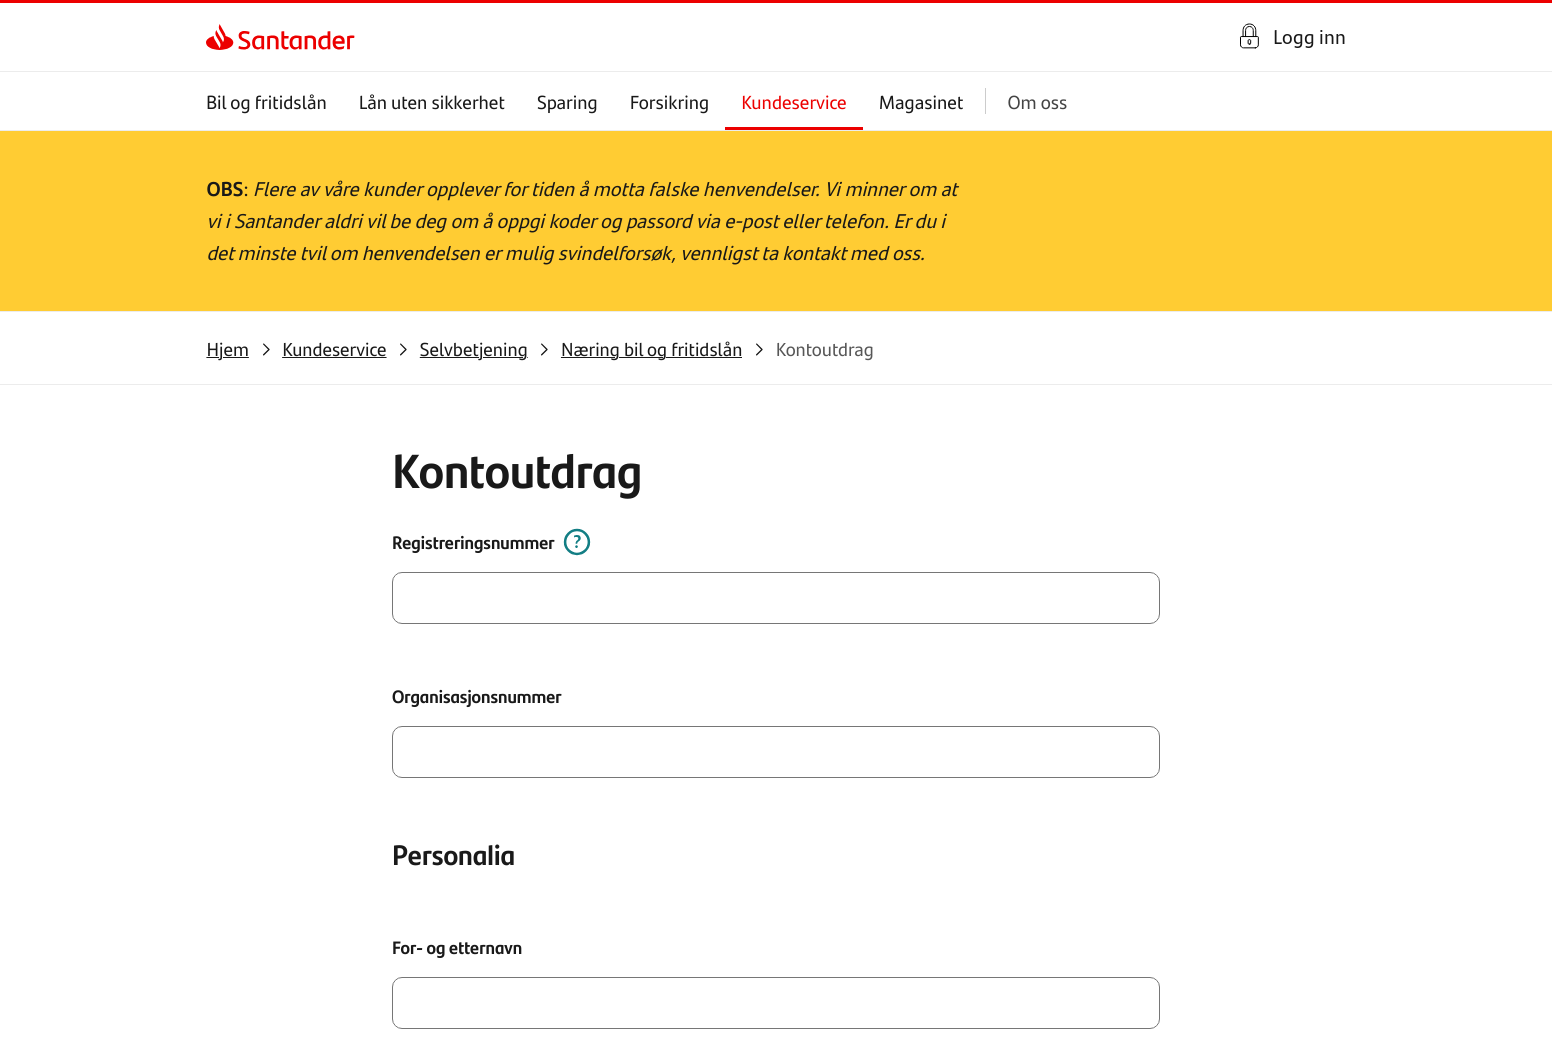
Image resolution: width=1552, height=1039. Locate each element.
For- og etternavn (467, 948)
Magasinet (921, 101)
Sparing (567, 101)
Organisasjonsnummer (486, 705)
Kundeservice (795, 101)
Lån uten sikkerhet (432, 101)
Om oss (1038, 101)
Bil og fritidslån (266, 101)
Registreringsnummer (483, 556)
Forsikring (670, 101)
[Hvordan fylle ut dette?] (582, 556)
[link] (223, 37)
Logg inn (1309, 36)
